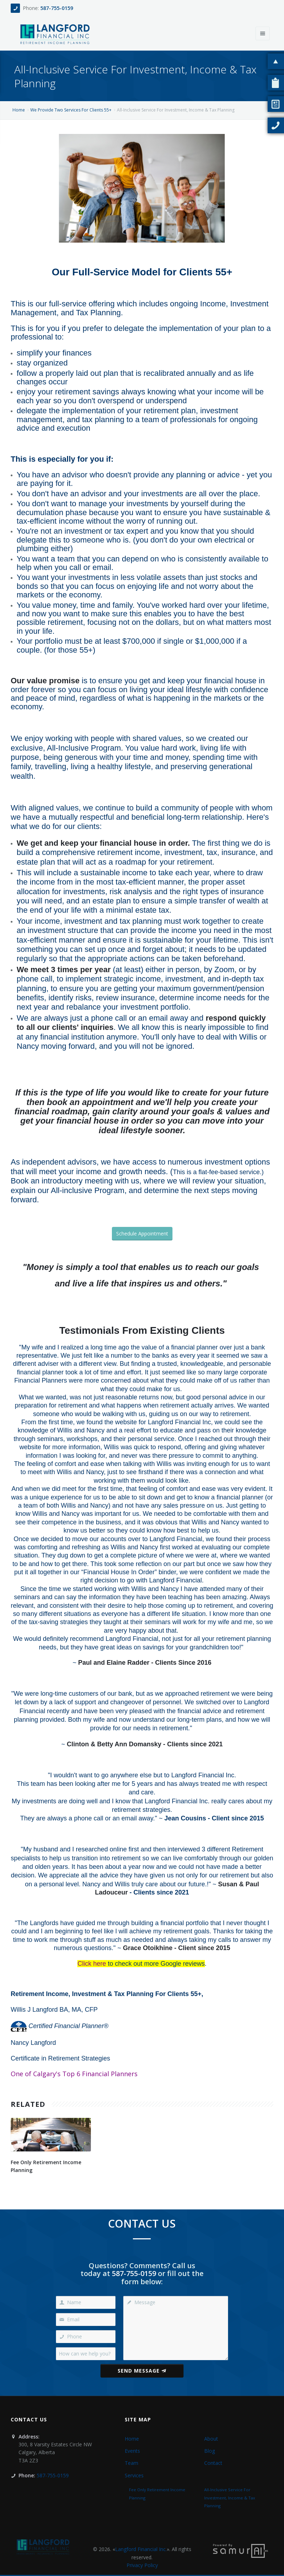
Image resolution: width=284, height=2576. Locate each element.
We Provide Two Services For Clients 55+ (71, 110)
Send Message (142, 2370)
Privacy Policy (142, 2565)
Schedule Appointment (142, 1233)
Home (18, 110)
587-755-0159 (56, 8)
